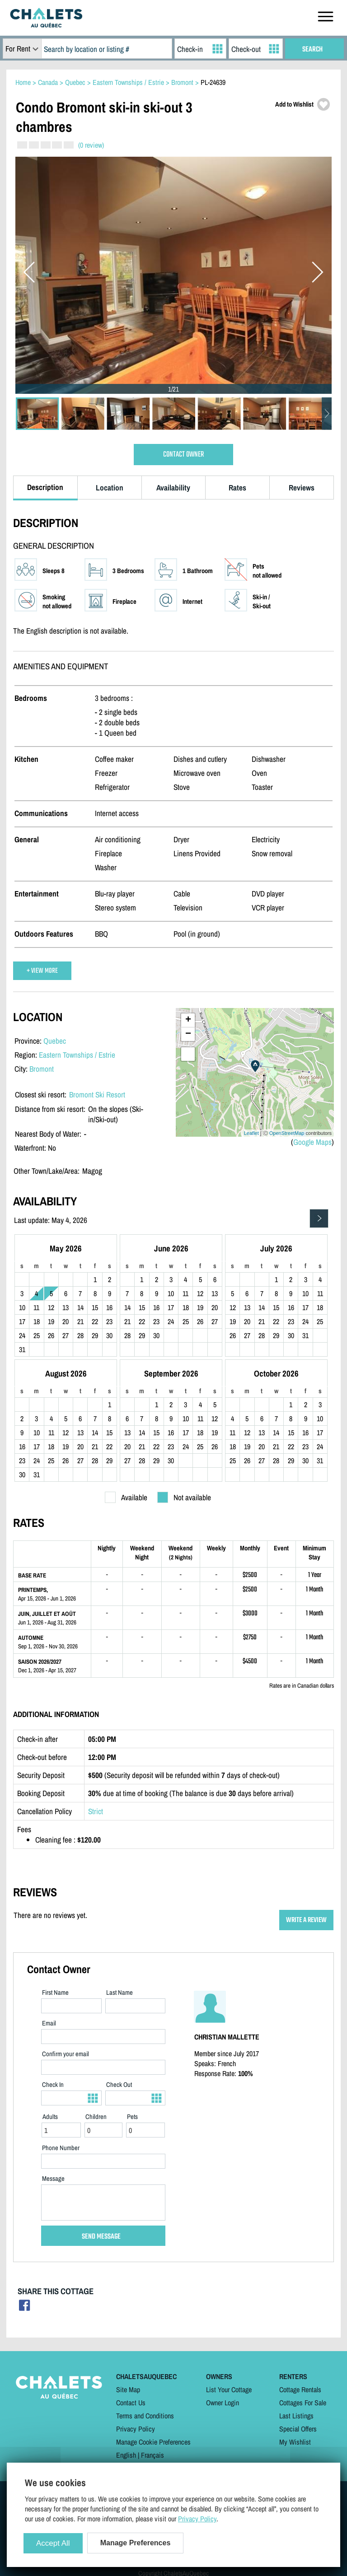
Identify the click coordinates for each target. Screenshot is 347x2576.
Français (152, 2455)
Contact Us (130, 2403)
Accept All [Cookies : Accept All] (53, 2543)
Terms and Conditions (145, 2416)
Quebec (54, 1041)
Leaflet (251, 1133)
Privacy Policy (135, 2429)
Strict (95, 1811)
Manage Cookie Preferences (153, 2442)
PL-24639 (213, 82)
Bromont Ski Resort (97, 1094)
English (126, 2455)
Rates (237, 487)
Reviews (301, 487)
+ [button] (188, 1020)
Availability (173, 487)
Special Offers (298, 2429)
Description (45, 487)
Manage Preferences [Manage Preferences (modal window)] (135, 2543)
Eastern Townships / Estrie (77, 1055)
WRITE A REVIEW (306, 1920)
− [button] (188, 1034)
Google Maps (312, 1142)
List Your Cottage (229, 2389)
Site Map (128, 2389)
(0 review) (91, 145)
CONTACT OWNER (183, 454)
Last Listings (296, 2416)
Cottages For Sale (302, 2403)
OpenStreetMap (287, 1133)
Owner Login (222, 2403)
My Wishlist (295, 2442)
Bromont (41, 1069)
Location (109, 487)
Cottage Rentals (300, 2389)
